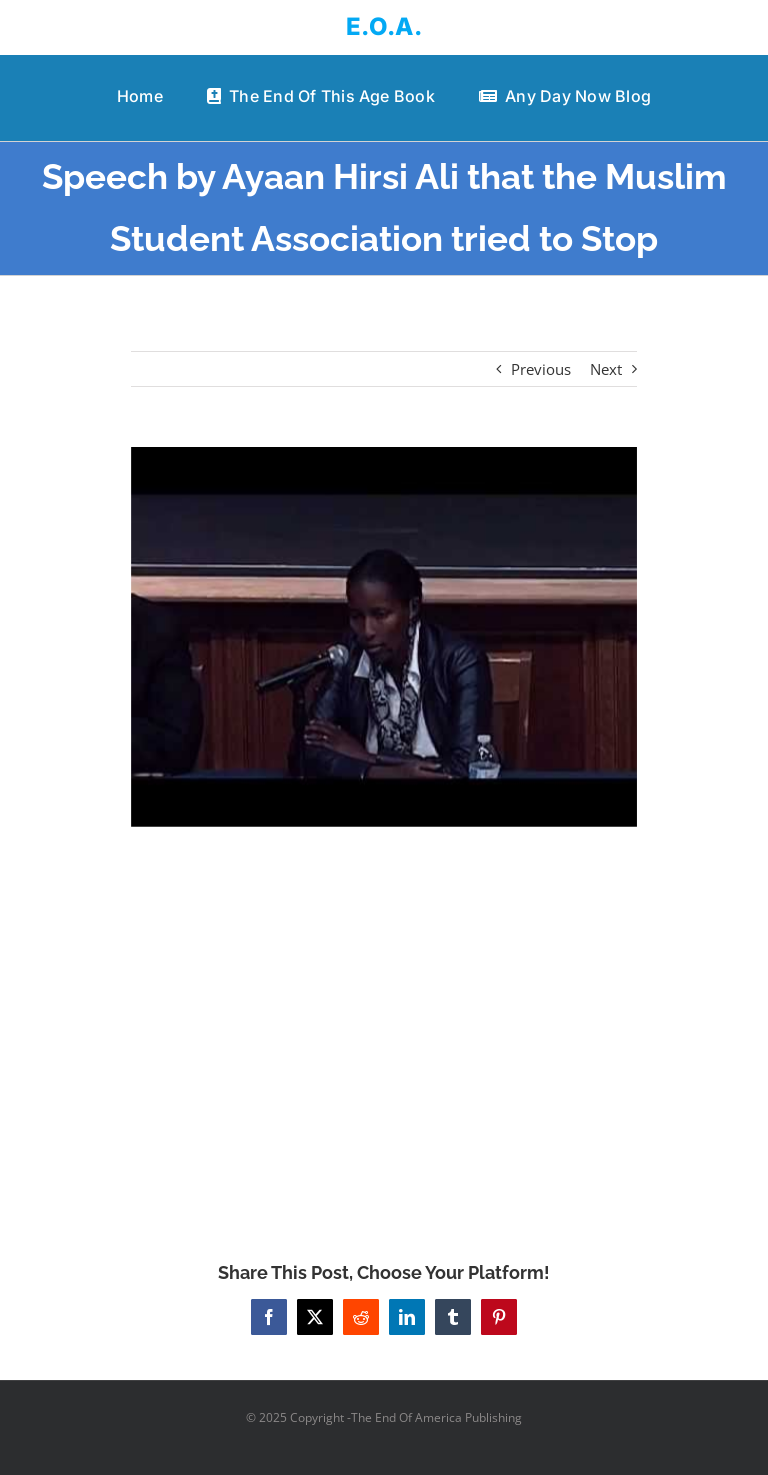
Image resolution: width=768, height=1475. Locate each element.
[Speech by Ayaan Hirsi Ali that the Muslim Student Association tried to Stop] (384, 637)
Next (606, 369)
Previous (541, 369)
